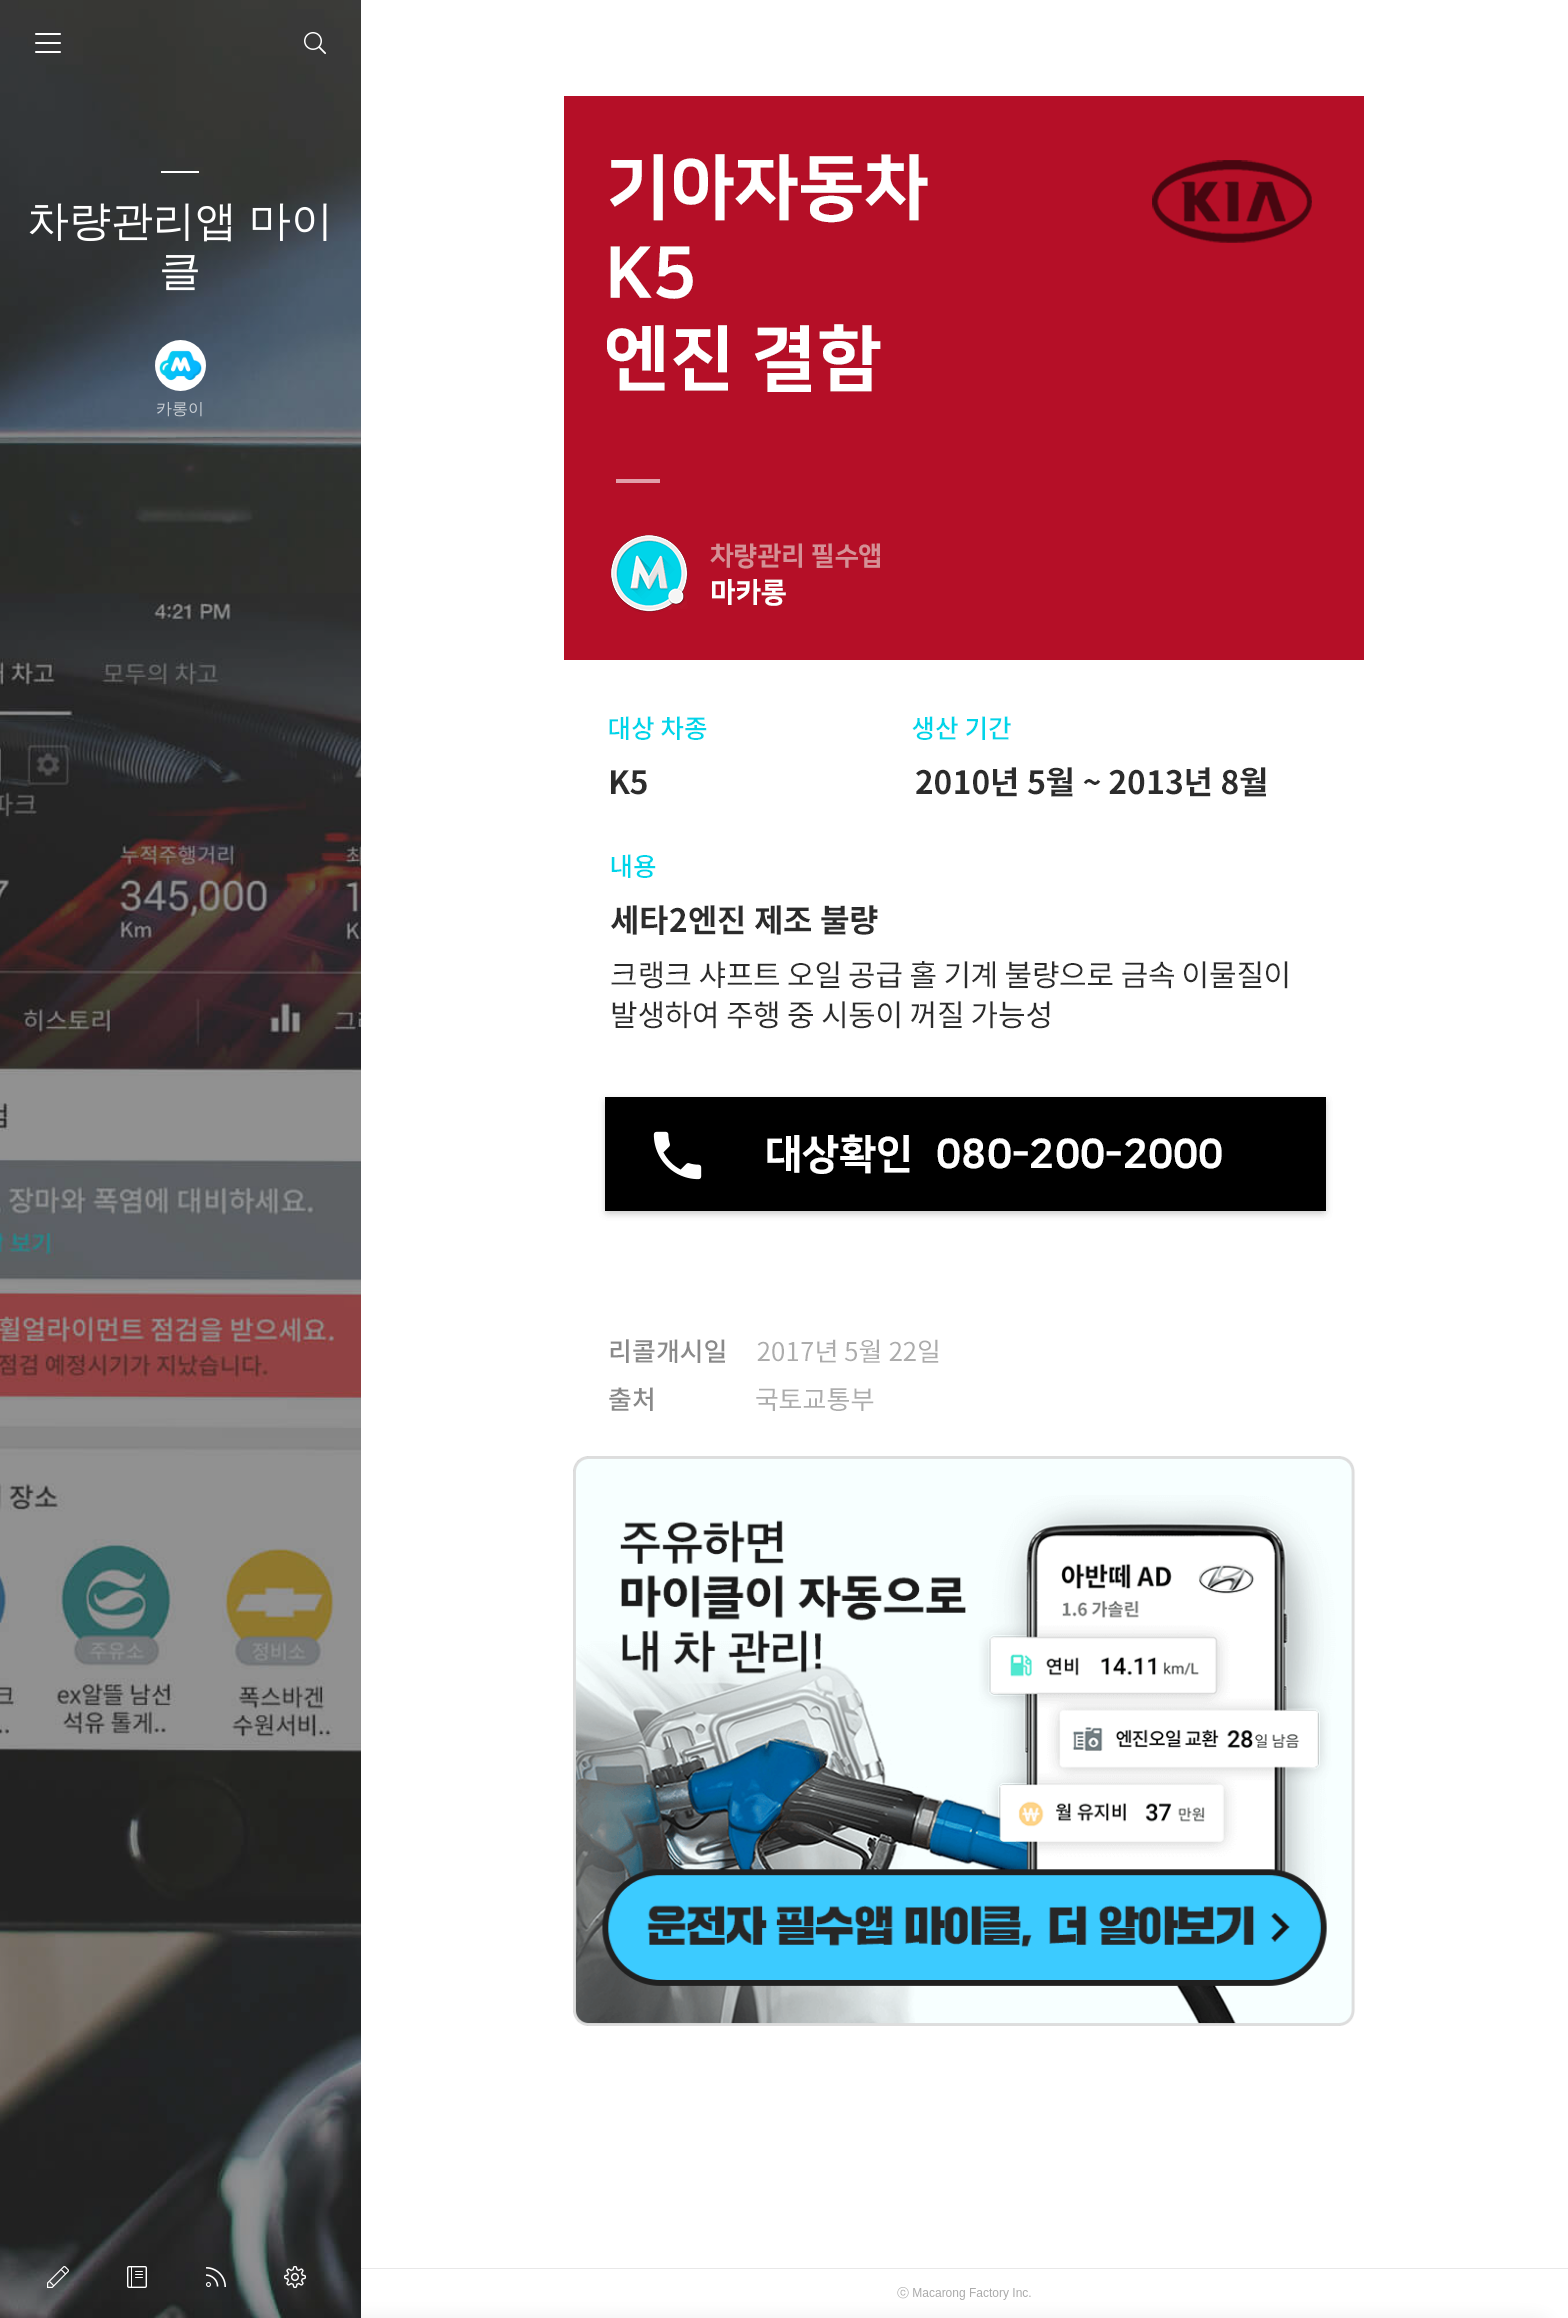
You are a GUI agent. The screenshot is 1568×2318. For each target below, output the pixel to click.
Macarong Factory (960, 2293)
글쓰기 (62, 2277)
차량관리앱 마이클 (180, 245)
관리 (299, 2277)
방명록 (141, 2277)
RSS (220, 2277)
